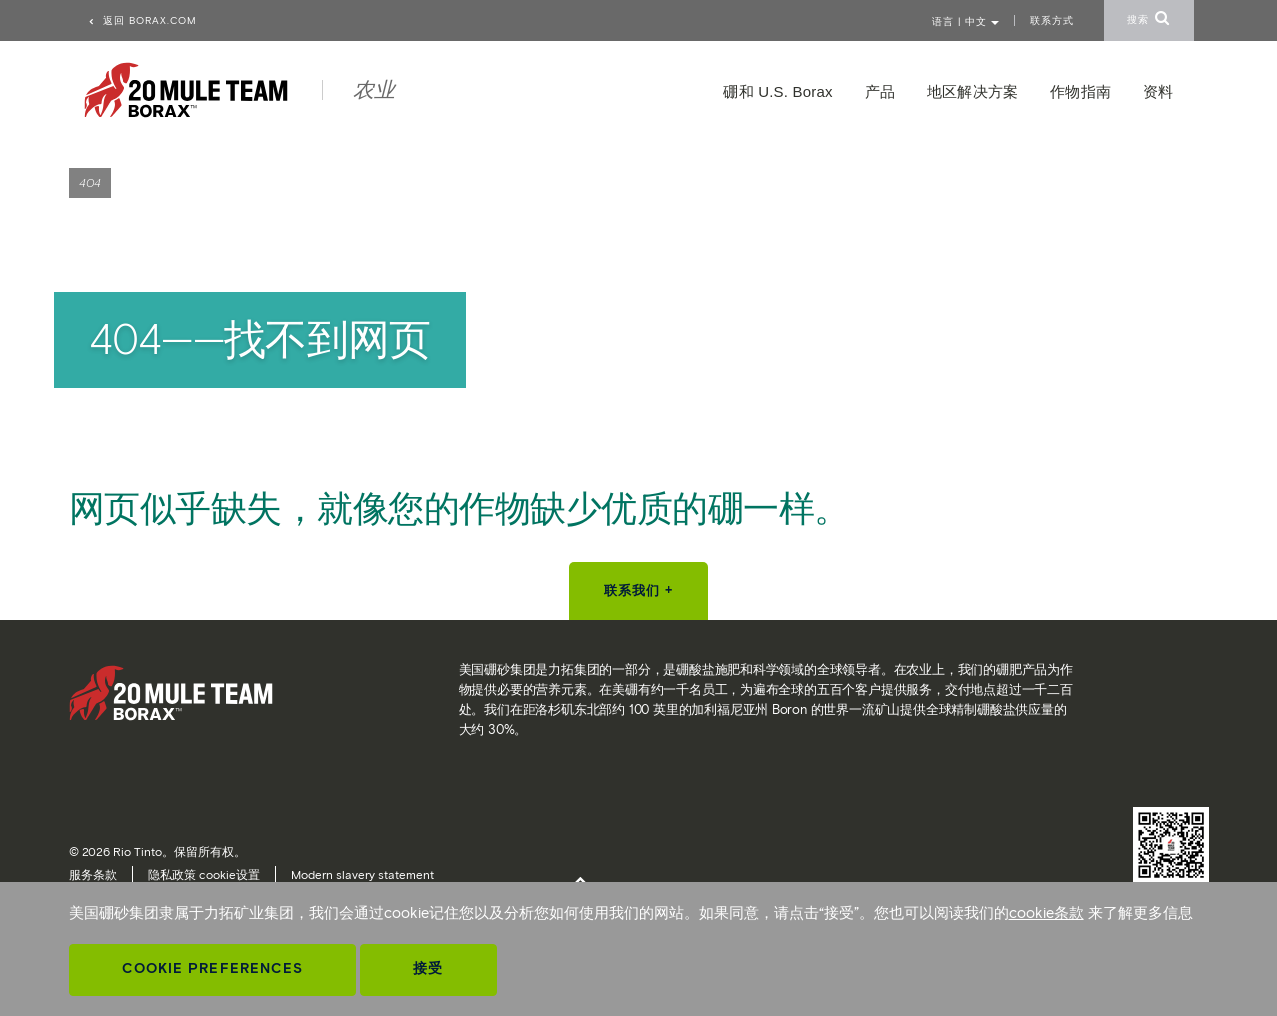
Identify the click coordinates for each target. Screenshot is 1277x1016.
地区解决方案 (972, 91)
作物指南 (1080, 91)
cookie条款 (1046, 913)
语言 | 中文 (965, 21)
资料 (1158, 91)
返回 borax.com (142, 20)
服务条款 (93, 874)
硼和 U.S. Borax (777, 91)
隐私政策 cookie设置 (204, 874)
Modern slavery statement (362, 874)
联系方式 (1052, 20)
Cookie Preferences (213, 968)
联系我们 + (639, 590)
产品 (880, 91)
